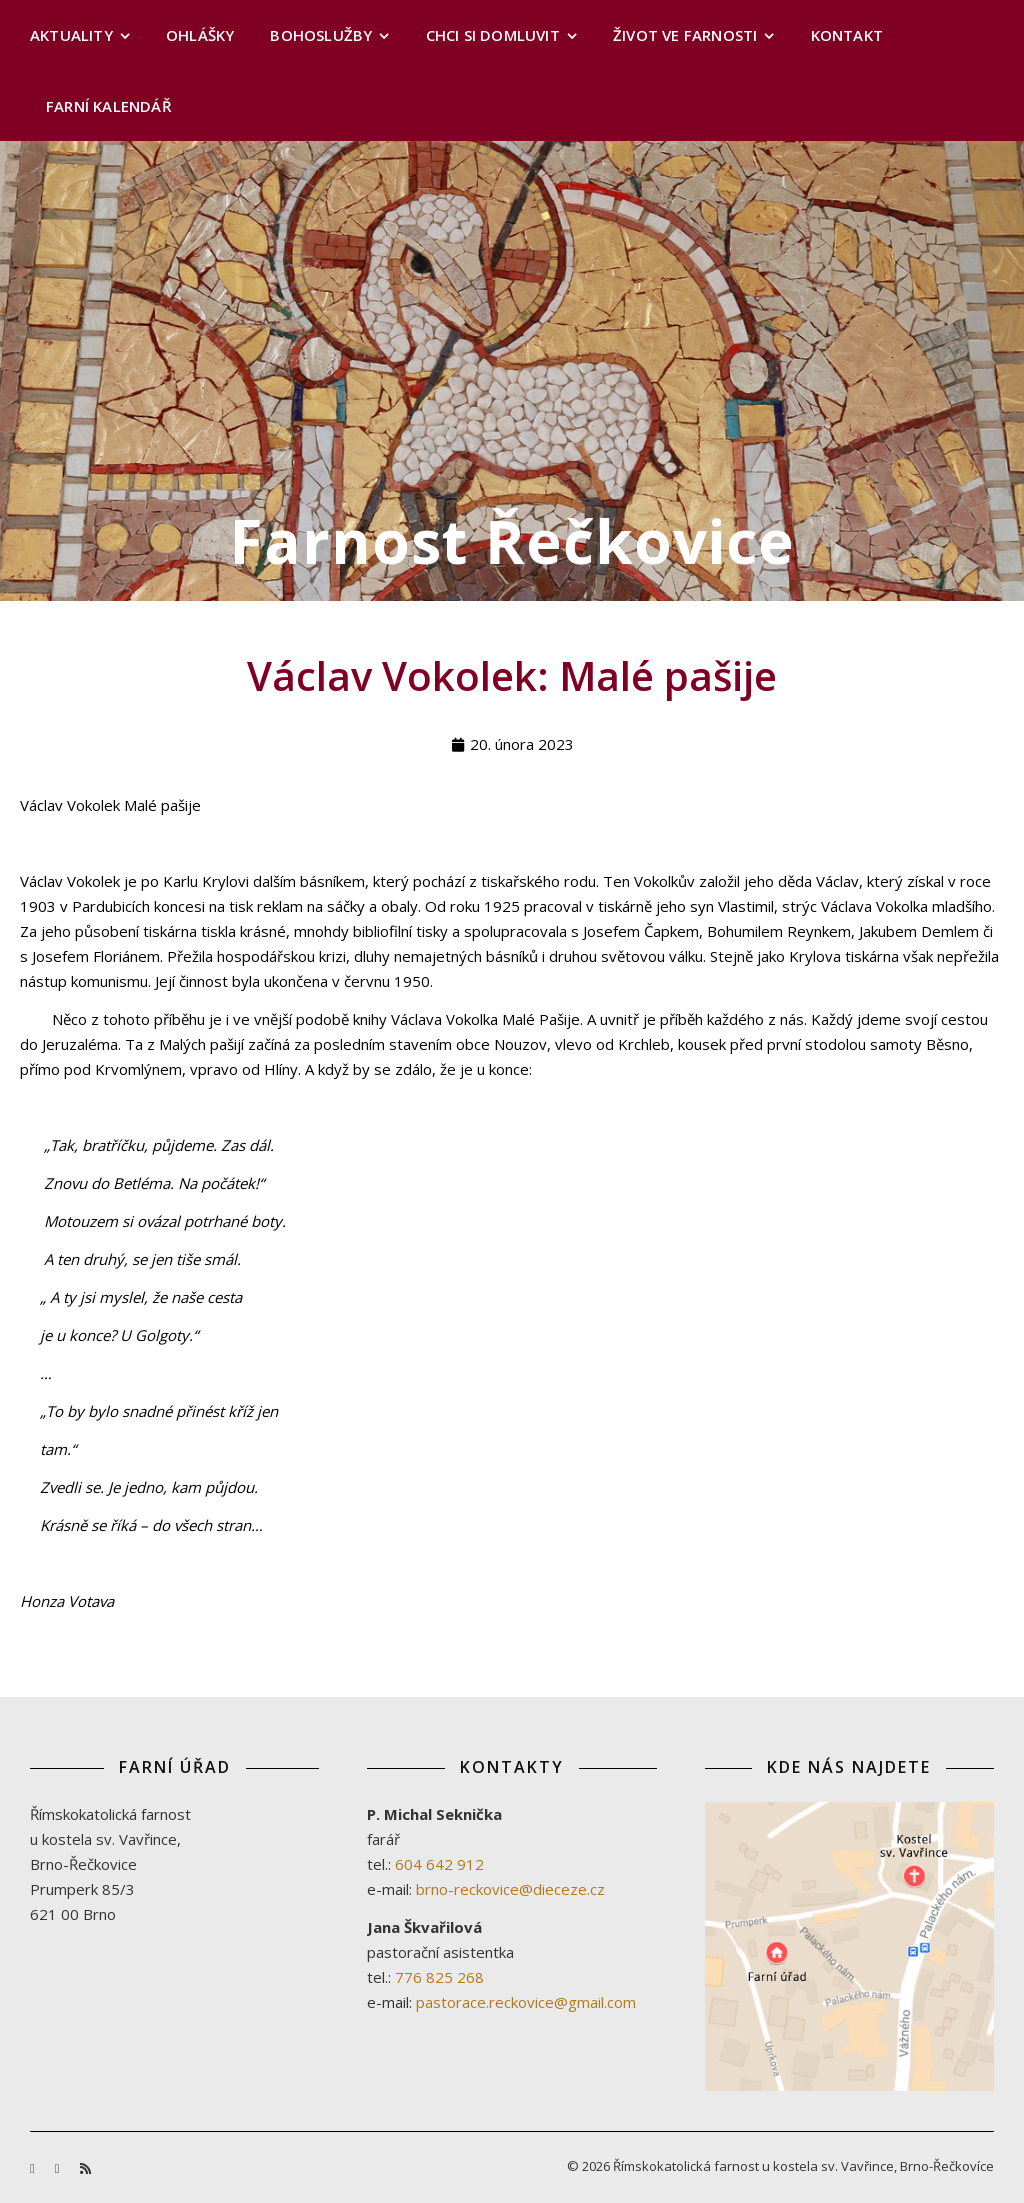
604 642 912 (439, 1864)
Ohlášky (200, 35)
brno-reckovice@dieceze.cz (510, 1889)
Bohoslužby (321, 35)
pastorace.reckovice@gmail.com (526, 2002)
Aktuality (71, 35)
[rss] (85, 2168)
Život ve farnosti (685, 35)
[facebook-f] (34, 2168)
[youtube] (59, 2168)
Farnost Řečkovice (512, 541)
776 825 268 (439, 1977)
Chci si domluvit (493, 35)
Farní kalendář (109, 106)
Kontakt (847, 35)
